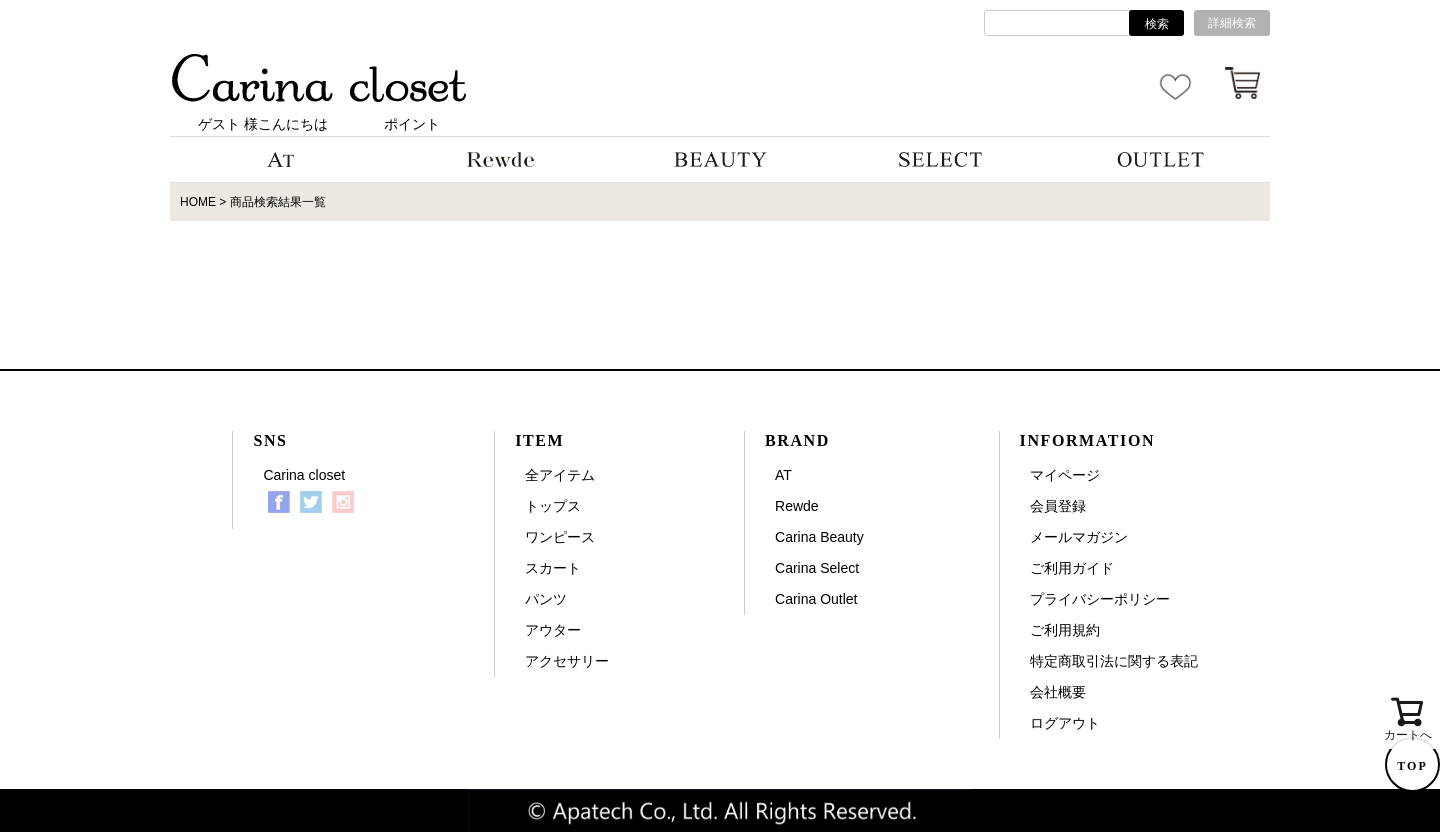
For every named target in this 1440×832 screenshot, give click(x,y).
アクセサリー (567, 661)
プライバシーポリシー (1100, 599)
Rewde (797, 506)
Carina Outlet (816, 599)
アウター (553, 630)
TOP (1412, 766)
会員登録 (1058, 506)
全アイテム (560, 475)
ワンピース (560, 537)
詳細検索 (1232, 23)
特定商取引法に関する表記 (1114, 661)
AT (783, 475)
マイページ (1065, 475)
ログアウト (1065, 723)
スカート (553, 568)
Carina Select (817, 568)
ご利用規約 (1065, 630)
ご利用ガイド (1072, 568)
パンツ (546, 599)
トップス (553, 506)
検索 (1157, 24)
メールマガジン (1079, 537)
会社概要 (1058, 692)
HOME (198, 202)
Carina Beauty (819, 537)
